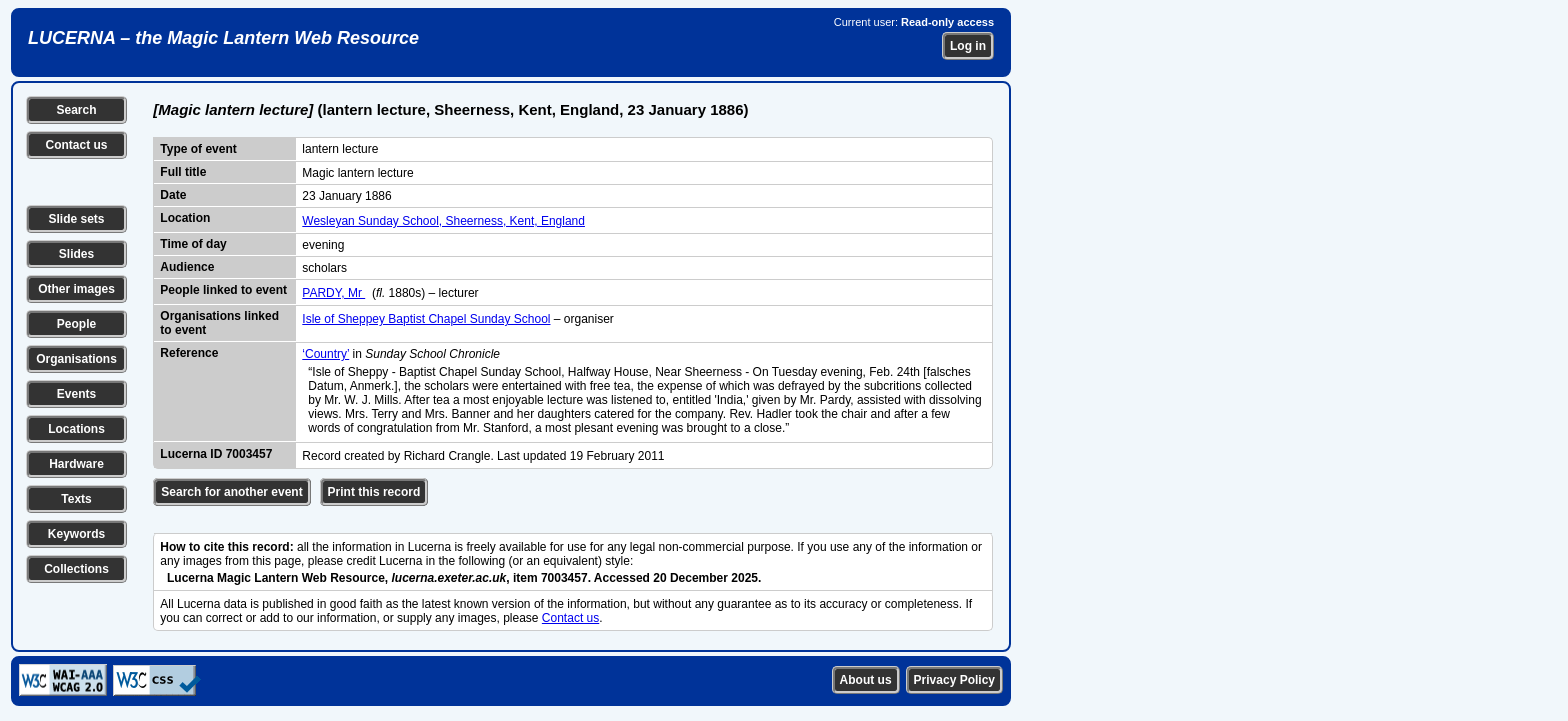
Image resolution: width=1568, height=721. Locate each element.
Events (76, 394)
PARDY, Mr (333, 293)
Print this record (374, 492)
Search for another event (231, 492)
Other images (76, 289)
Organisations (76, 359)
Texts (76, 499)
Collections (76, 569)
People (76, 324)
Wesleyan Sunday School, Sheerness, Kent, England (443, 221)
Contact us (76, 145)
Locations (76, 429)
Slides (76, 254)
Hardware (76, 464)
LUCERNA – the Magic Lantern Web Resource (223, 38)
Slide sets (76, 219)
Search (76, 110)
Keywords (76, 534)
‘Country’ (325, 354)
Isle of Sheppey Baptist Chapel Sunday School (426, 319)
